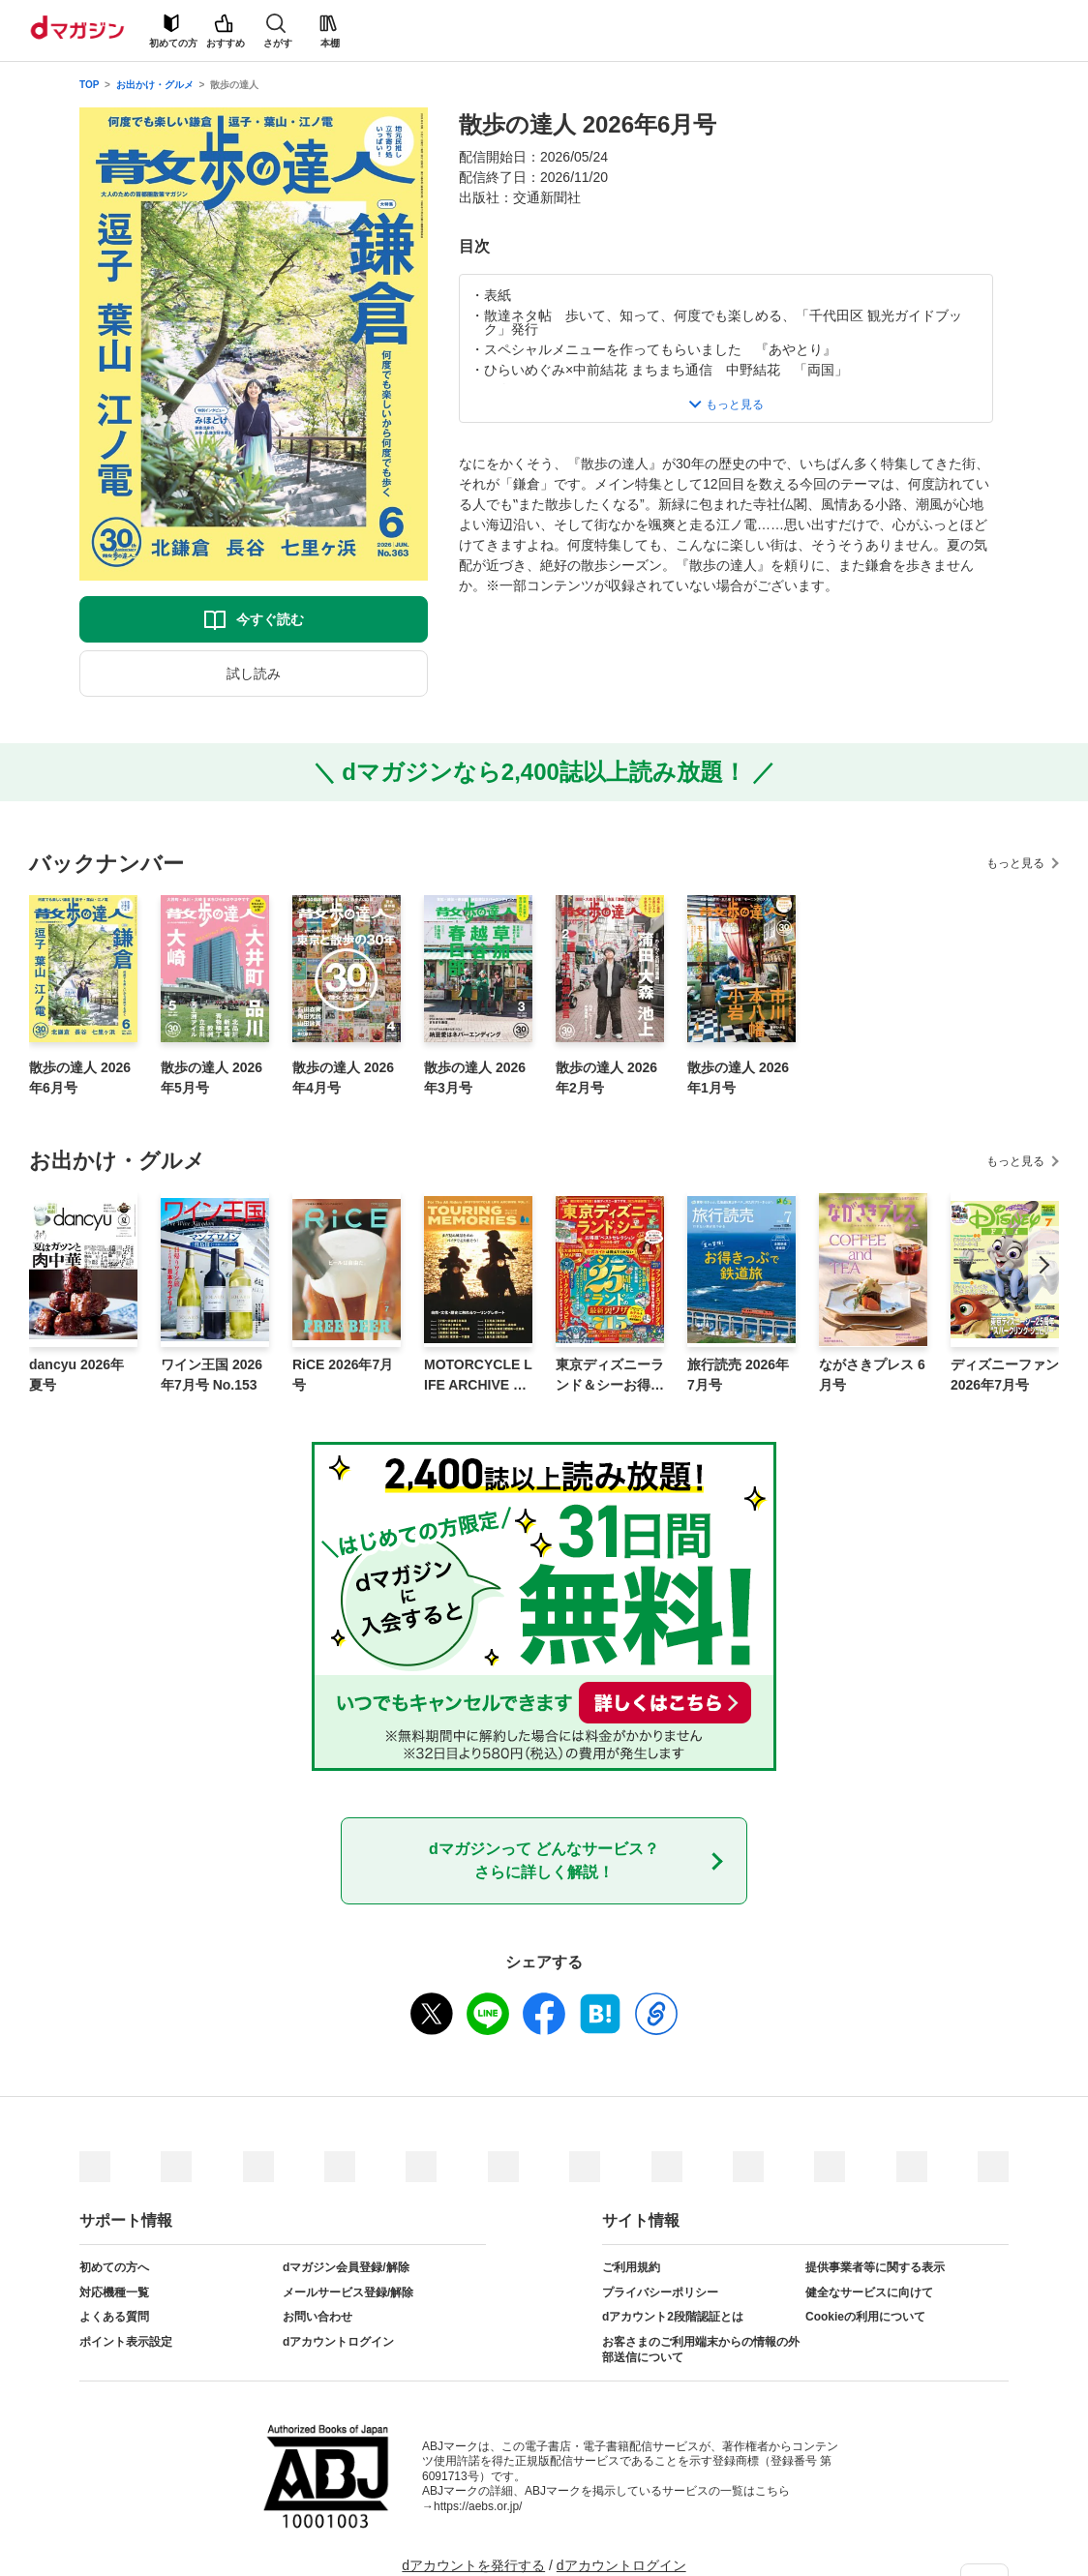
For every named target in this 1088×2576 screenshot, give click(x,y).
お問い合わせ (317, 2316)
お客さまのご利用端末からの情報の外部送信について (701, 2349)
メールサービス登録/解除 (348, 2292)
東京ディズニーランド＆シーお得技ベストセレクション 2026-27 (610, 1376)
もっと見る (1015, 863)
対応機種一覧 (114, 2292)
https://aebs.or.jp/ (478, 2506)
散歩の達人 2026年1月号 (738, 1077)
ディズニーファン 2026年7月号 (1005, 1375)
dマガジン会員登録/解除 (346, 2267)
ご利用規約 (631, 2267)
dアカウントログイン (338, 2342)
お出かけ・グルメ (155, 84)
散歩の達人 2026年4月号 (343, 1077)
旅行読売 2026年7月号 (738, 1375)
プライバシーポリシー (660, 2292)
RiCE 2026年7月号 (342, 1375)
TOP (89, 84)
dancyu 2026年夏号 (76, 1375)
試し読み (254, 673)
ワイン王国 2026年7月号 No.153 (211, 1375)
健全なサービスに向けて (869, 2292)
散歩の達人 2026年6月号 (80, 1077)
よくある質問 (114, 2316)
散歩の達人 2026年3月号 (475, 1077)
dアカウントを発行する (473, 2565)
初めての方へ (114, 2267)
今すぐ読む (270, 619)
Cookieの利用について (865, 2316)
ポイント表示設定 (125, 2342)
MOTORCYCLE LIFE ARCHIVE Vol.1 (478, 1376)
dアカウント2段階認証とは (672, 2316)
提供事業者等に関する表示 (875, 2267)
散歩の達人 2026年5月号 (211, 1077)
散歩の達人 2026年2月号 (606, 1077)
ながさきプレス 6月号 (872, 1375)
